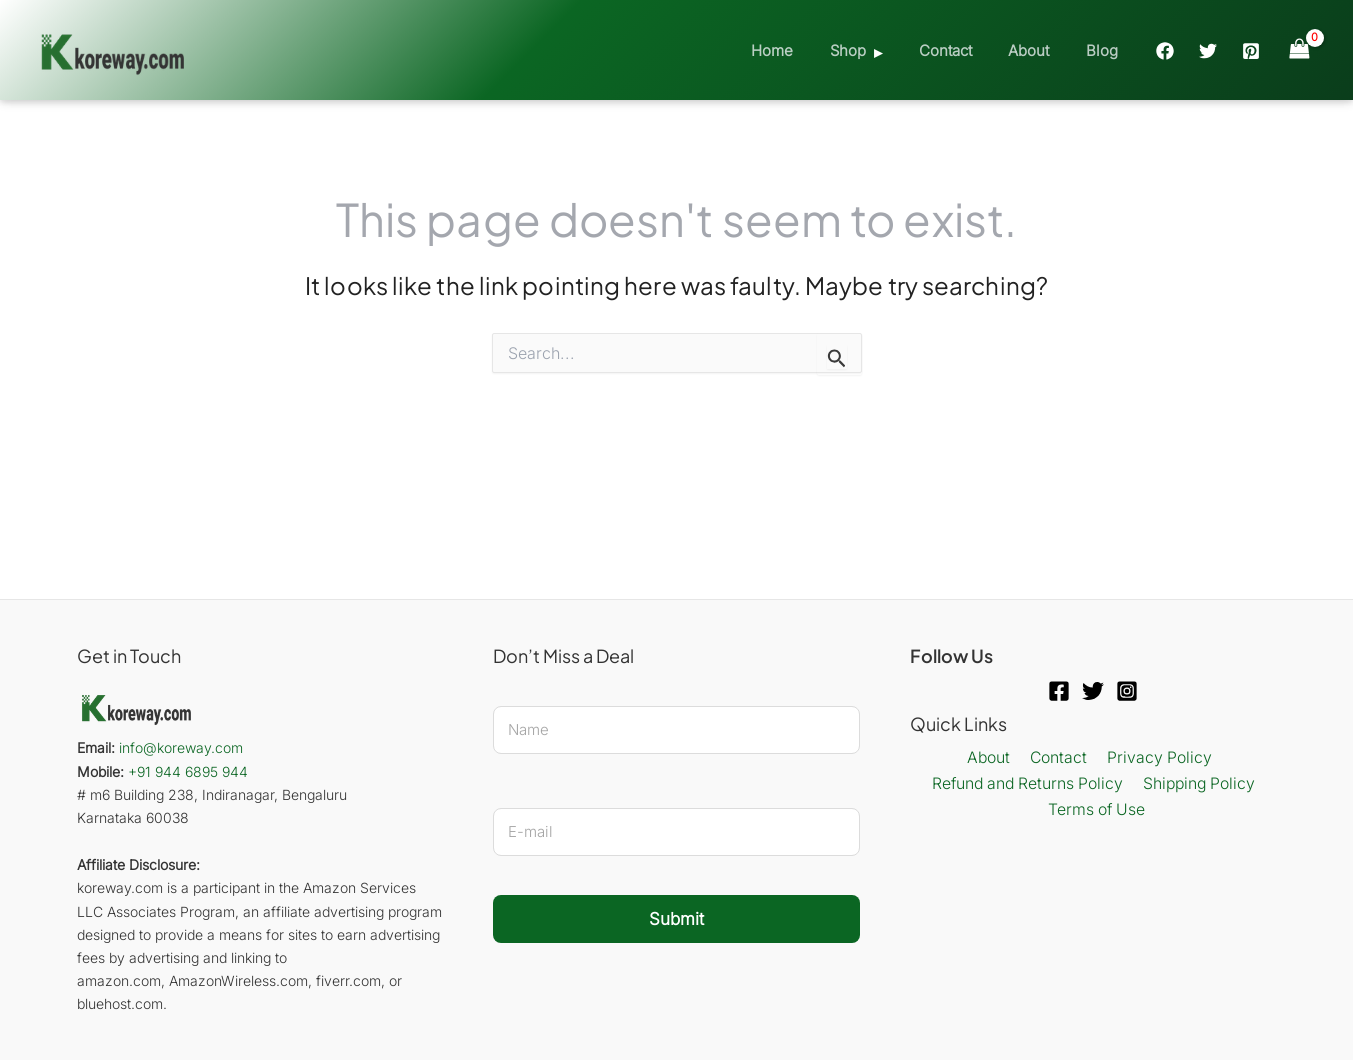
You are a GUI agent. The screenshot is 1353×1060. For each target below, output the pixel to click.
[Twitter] (1208, 51)
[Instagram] (1127, 691)
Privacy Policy (1156, 758)
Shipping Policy (1200, 784)
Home (802, 50)
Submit (676, 919)
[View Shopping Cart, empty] (1299, 49)
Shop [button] (871, 50)
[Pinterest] (1251, 51)
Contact (961, 50)
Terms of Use (1097, 810)
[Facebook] (1165, 51)
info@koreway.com (181, 747)
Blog (1105, 50)
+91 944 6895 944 (188, 771)
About (1038, 50)
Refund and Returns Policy (1027, 784)
